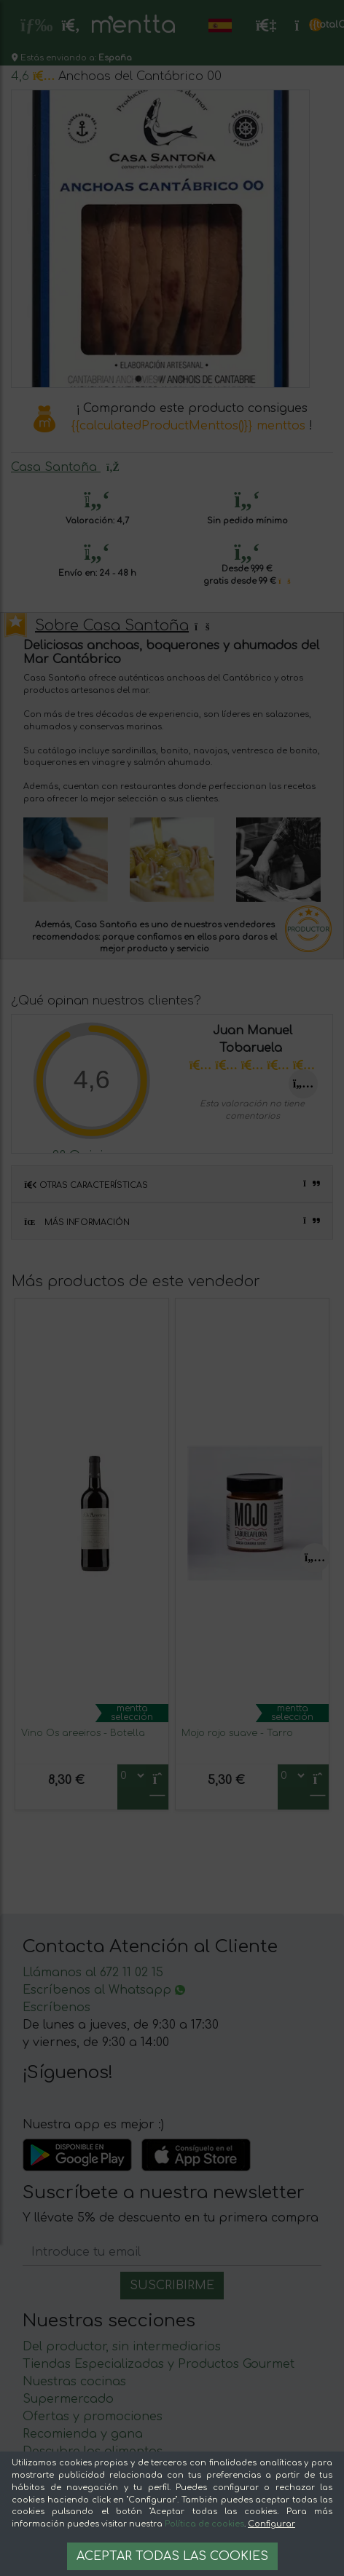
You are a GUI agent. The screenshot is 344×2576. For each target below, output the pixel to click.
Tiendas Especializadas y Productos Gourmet (158, 2364)
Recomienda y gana (83, 2434)
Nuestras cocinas (74, 2381)
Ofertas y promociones (93, 2416)
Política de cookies (204, 2524)
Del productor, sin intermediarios (122, 2346)
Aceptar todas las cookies (172, 2556)
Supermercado (68, 2399)
